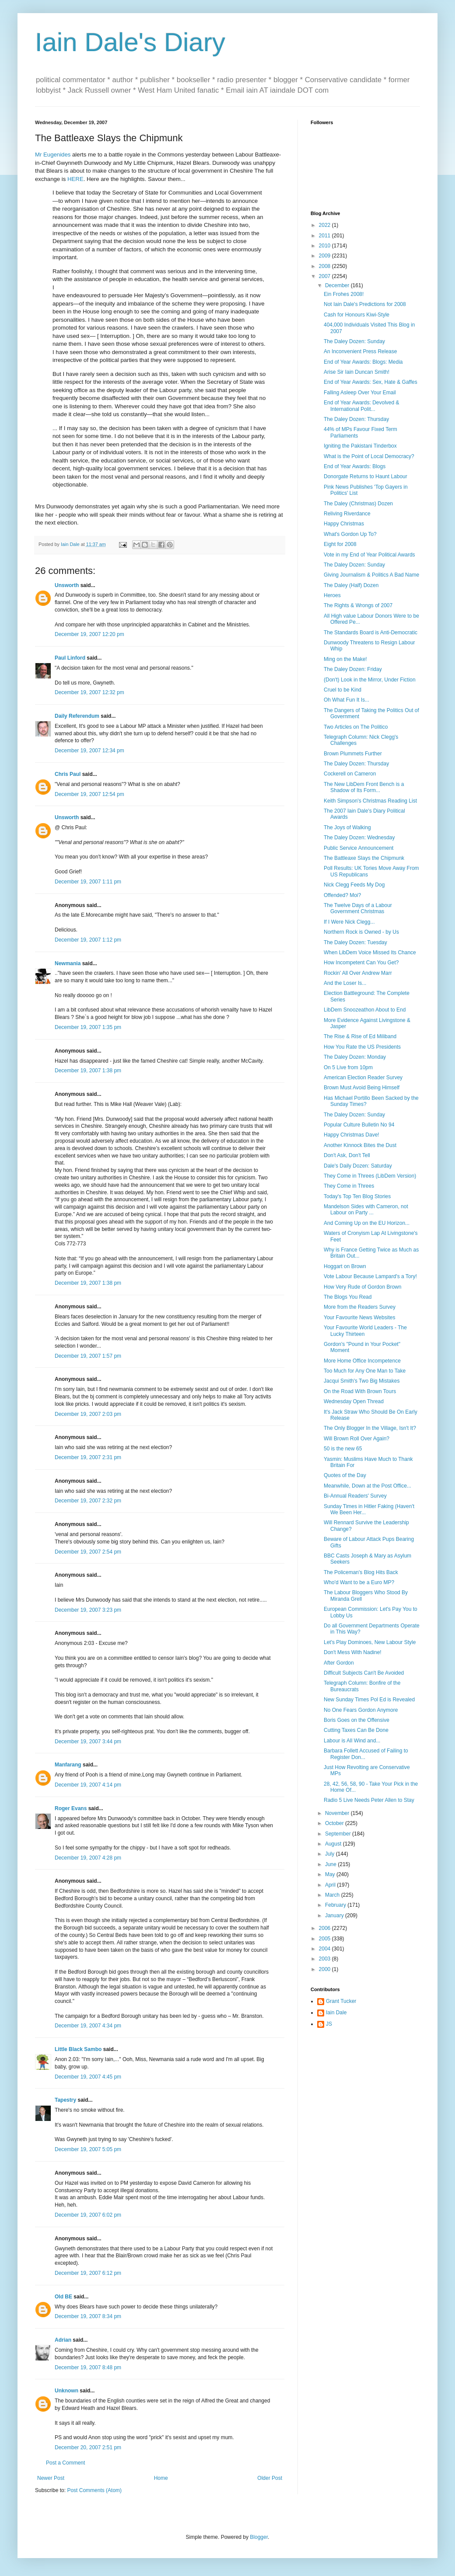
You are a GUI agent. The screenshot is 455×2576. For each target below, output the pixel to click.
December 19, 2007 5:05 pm (88, 2149)
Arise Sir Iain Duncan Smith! (356, 372)
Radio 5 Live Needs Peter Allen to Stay (369, 1800)
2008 (325, 266)
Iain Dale (336, 2012)
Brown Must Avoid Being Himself (361, 1088)
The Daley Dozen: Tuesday (355, 942)
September (338, 1834)
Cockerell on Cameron (350, 774)
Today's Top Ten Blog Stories (357, 1196)
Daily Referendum (77, 716)
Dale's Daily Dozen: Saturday (358, 1166)
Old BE (63, 2297)
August (334, 1844)
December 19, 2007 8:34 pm (88, 2316)
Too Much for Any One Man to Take (365, 1371)
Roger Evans (71, 1808)
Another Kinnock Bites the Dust (360, 1145)
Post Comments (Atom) (94, 2490)
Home (161, 2478)
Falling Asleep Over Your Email (360, 392)
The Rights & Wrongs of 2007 (358, 605)
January (335, 1915)
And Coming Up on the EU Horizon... (367, 1223)
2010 (325, 246)
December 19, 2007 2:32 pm (88, 1501)
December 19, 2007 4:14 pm (88, 1785)
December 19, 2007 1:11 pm (88, 882)
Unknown (66, 2391)
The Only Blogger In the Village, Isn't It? (370, 1428)
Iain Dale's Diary (130, 42)
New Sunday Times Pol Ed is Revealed (369, 1699)
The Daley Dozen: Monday (355, 1057)
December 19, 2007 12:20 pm (89, 634)
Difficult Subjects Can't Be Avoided (364, 1673)
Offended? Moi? (342, 895)
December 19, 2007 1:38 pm (88, 1070)
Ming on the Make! (345, 659)
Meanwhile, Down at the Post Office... (367, 1486)
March (333, 1895)
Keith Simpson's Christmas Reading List (370, 801)
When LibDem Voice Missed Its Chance (370, 952)
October (335, 1823)
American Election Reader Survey (363, 1077)
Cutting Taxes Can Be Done (356, 1730)
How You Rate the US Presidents (362, 1047)
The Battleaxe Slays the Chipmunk (364, 858)
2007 (325, 276)
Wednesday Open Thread (354, 1401)
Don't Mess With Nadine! (353, 1652)
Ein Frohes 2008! (344, 294)
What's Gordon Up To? (350, 534)
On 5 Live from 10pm (348, 1067)
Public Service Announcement (358, 848)
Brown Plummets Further (353, 754)
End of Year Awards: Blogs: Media (363, 362)
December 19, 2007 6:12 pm (88, 2273)
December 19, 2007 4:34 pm (88, 2026)
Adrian (63, 2340)
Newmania (67, 963)
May (330, 1874)
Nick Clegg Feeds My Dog (354, 885)
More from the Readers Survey (360, 1307)
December (338, 285)
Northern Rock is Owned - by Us (361, 932)
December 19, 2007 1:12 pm (88, 940)
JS (329, 2024)
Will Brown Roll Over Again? (356, 1439)
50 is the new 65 (343, 1449)
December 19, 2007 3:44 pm (88, 1741)
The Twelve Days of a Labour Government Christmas (358, 908)
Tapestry (65, 2100)
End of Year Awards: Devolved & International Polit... (361, 406)
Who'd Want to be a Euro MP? (359, 1582)
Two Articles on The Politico (356, 727)
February (336, 1905)
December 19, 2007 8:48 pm (88, 2367)
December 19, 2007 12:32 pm (89, 692)
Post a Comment (65, 2463)
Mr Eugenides (52, 154)
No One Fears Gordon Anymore (361, 1710)
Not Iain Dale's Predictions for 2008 (365, 304)
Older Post (269, 2478)
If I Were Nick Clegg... (349, 922)
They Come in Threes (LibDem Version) (370, 1176)
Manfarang (68, 1765)
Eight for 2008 (340, 544)
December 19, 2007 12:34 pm (89, 750)
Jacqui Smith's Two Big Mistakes (361, 1381)
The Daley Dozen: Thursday (356, 419)
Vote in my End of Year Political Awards (369, 555)
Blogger (259, 2537)
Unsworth (67, 585)
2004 (325, 1949)
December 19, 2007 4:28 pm (88, 1858)
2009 (325, 256)
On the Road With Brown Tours (360, 1391)
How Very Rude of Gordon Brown (362, 1287)
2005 (325, 1939)
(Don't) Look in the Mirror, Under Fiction (370, 680)
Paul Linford (70, 658)
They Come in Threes (349, 1186)
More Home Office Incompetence (362, 1361)
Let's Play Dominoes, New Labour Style (370, 1642)
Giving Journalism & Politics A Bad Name (371, 575)
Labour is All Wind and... (352, 1741)
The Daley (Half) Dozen (351, 585)
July (330, 1854)
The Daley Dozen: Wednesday (359, 837)
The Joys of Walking (347, 827)
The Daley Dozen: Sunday (354, 341)
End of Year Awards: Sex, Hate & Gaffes (370, 382)
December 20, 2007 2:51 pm (88, 2447)
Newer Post (50, 2478)
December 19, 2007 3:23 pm (88, 1610)
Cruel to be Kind (342, 690)
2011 (325, 236)
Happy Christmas (344, 524)
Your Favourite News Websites (359, 1317)
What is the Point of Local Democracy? (369, 456)
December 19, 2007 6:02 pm (88, 2215)
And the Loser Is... (345, 983)
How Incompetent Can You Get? (361, 962)
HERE (75, 179)
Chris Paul (67, 774)
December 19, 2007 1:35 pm (88, 1027)
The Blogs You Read (347, 1297)
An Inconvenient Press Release (360, 351)
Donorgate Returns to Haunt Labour (365, 476)
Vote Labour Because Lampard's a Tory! (370, 1276)
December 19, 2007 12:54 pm (89, 794)
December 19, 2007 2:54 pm (88, 1552)
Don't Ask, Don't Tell (347, 1155)
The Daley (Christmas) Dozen (358, 504)
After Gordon (339, 1663)
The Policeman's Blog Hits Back (361, 1572)
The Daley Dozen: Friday (353, 669)
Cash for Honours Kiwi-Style (356, 315)
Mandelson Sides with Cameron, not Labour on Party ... (366, 1209)
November (338, 1813)
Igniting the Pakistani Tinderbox (360, 446)
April (331, 1885)
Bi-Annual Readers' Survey (355, 1496)
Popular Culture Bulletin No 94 (359, 1125)
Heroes (332, 595)
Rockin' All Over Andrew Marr (358, 973)
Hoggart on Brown (345, 1266)
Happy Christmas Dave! (351, 1135)
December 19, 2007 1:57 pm (88, 1356)
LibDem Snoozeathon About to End (365, 1010)
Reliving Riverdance (347, 514)
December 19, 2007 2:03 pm (88, 1414)
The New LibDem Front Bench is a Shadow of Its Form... (364, 787)
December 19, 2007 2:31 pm (88, 1457)
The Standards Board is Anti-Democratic (370, 632)
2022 (325, 225)
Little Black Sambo (78, 2049)
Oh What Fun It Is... (346, 700)
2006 (325, 1928)
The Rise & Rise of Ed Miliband (360, 1036)
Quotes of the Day (345, 1475)
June (331, 1864)
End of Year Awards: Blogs (354, 466)
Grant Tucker (341, 2001)
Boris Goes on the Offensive (356, 1720)
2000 (325, 1969)
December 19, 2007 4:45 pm (88, 2077)
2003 (325, 1959)
